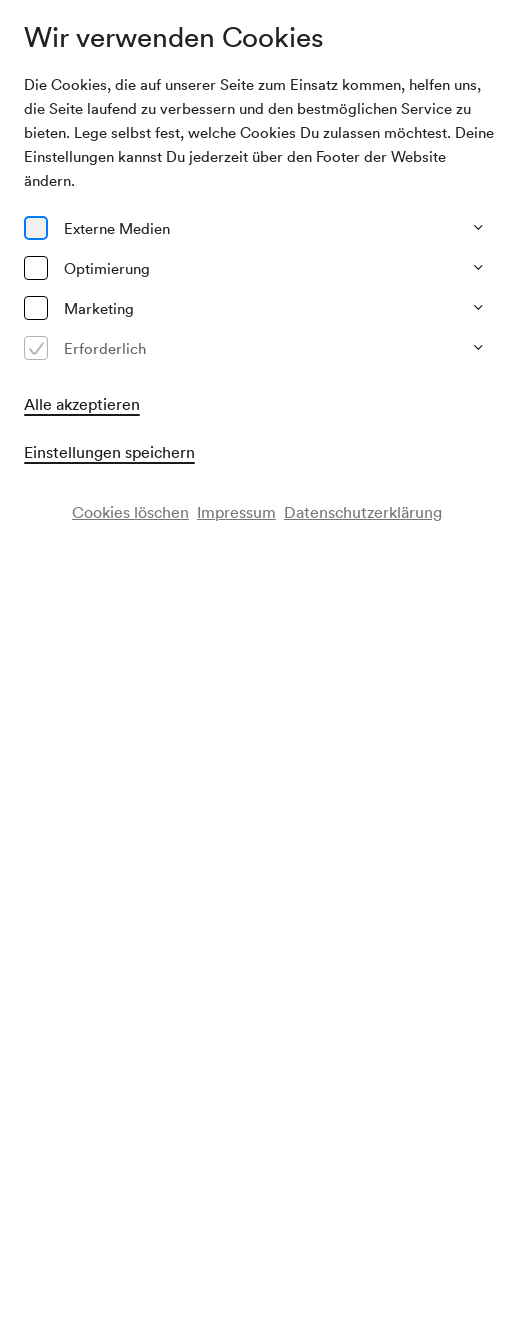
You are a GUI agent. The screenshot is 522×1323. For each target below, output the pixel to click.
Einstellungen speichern (109, 452)
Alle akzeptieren (82, 404)
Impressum (236, 512)
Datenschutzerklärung (363, 512)
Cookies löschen (130, 512)
